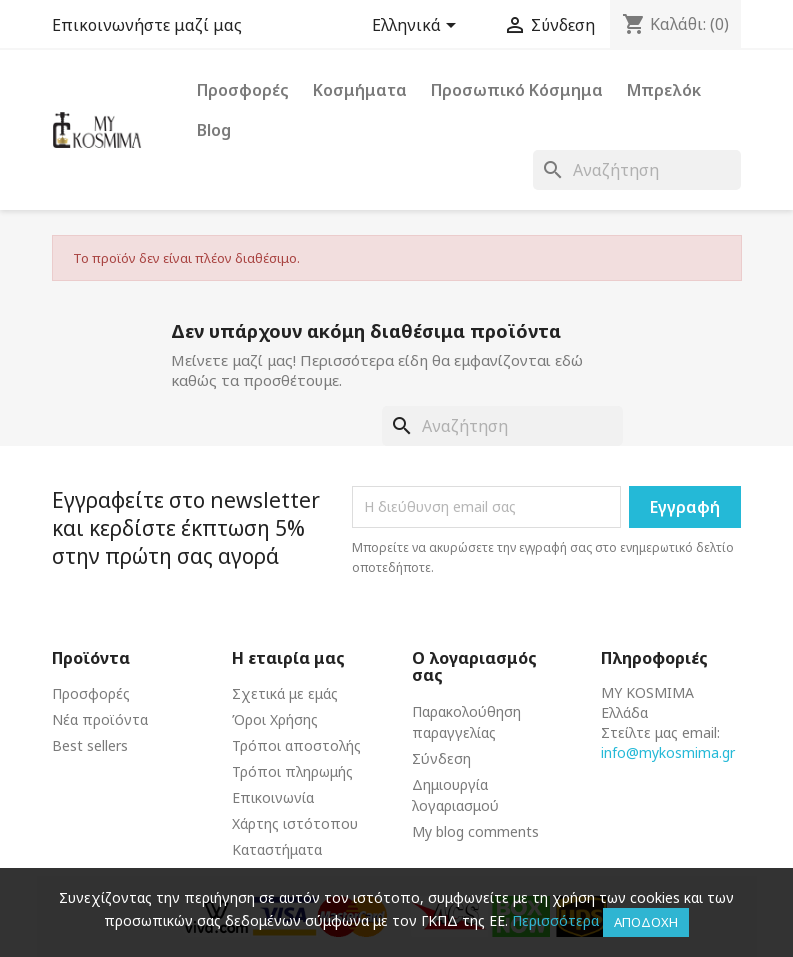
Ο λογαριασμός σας (474, 667)
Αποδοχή (646, 922)
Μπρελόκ (664, 90)
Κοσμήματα (360, 90)
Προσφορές (243, 90)
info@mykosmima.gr (668, 752)
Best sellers (90, 745)
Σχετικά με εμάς (285, 693)
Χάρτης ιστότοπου (295, 823)
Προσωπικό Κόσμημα (517, 90)
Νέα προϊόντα (100, 719)
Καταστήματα (277, 849)
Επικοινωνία (273, 797)
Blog (214, 130)
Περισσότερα (555, 920)
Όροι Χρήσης (275, 719)
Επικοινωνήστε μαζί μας (147, 25)
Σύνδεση (441, 758)
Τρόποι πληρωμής (292, 771)
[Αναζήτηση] (637, 170)
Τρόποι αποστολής (296, 745)
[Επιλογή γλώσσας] (417, 27)
